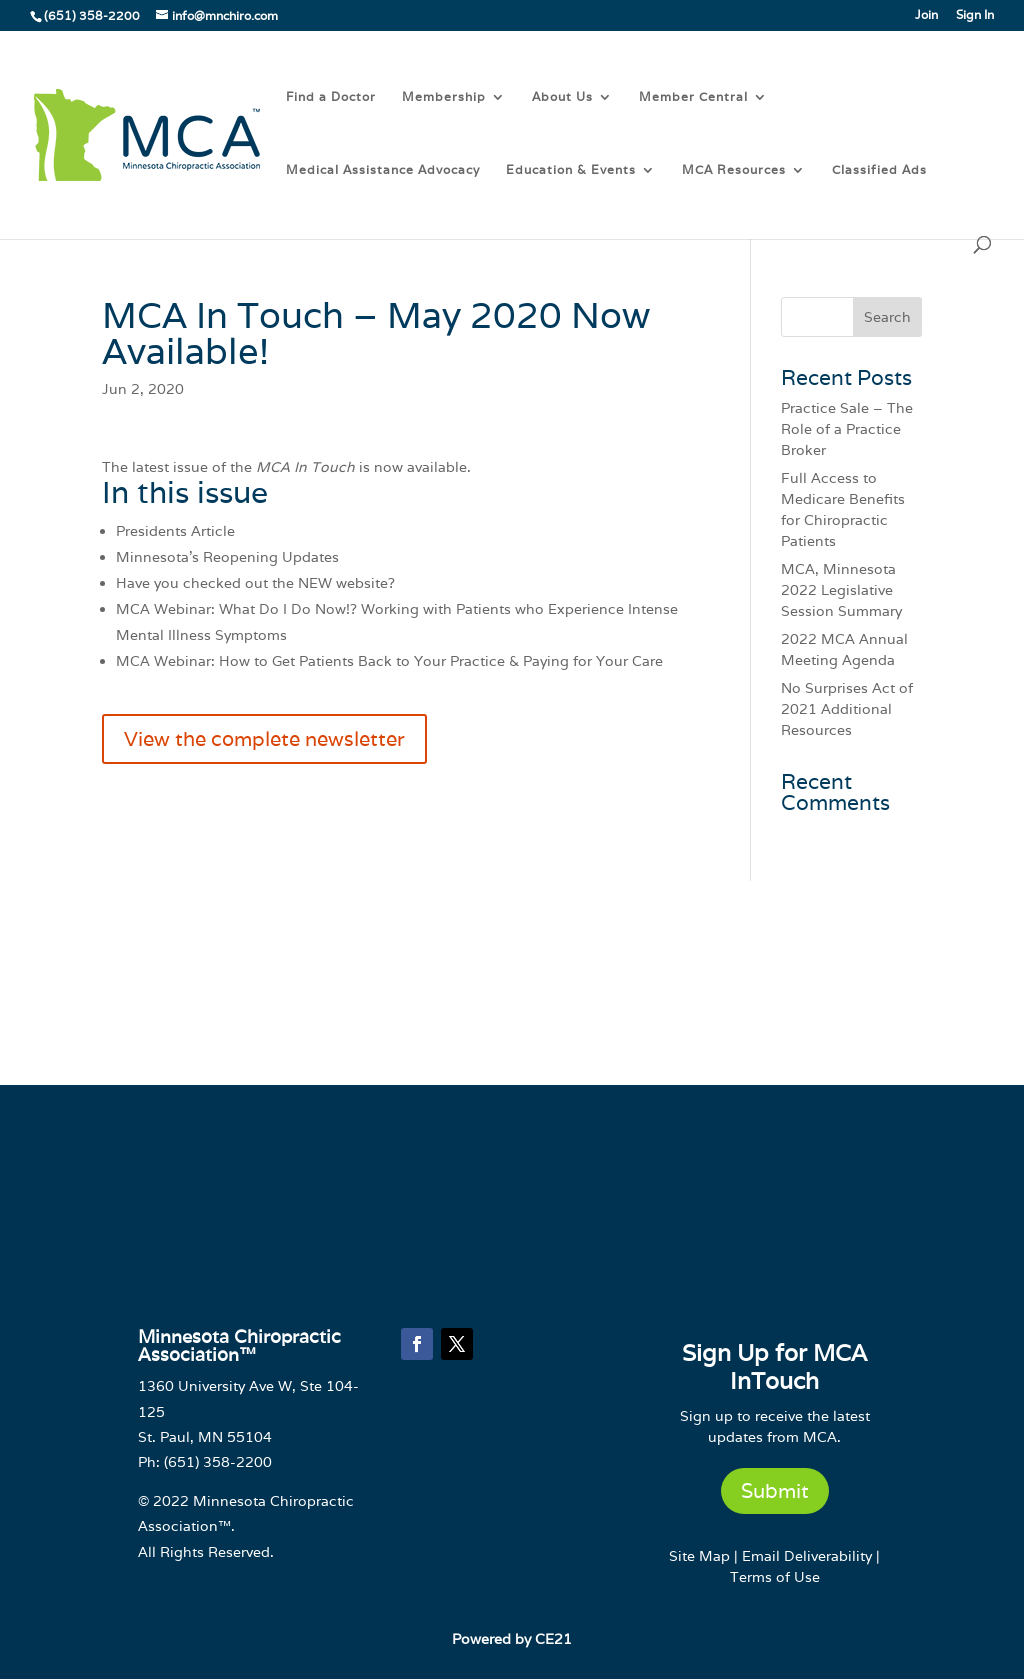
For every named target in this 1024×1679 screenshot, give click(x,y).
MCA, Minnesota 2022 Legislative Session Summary (841, 590)
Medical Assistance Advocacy (383, 170)
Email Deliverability (807, 1556)
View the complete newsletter (264, 739)
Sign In (975, 15)
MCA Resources (734, 170)
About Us (562, 97)
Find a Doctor (331, 97)
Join (926, 15)
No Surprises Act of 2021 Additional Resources (847, 709)
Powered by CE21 (512, 1639)
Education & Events (571, 170)
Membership (444, 97)
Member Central (693, 97)
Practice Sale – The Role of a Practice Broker (847, 429)
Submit (775, 1491)
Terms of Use (775, 1577)
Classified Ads (879, 170)
